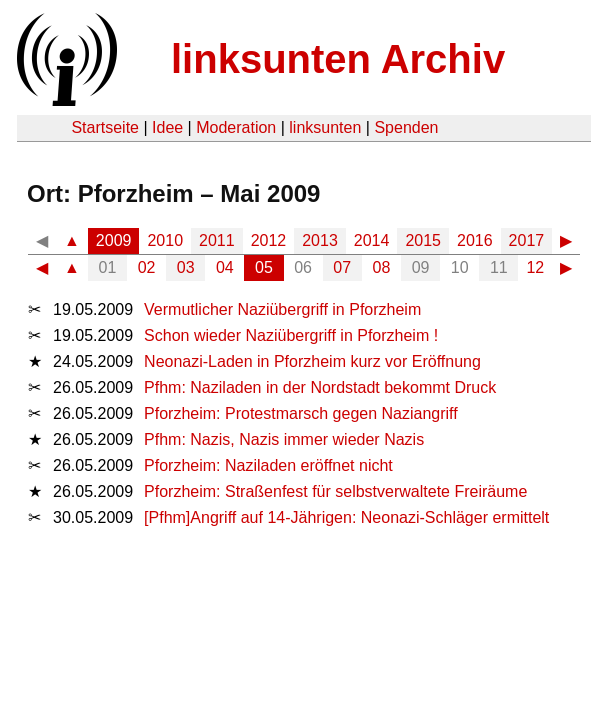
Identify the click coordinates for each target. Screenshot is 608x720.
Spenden (406, 127)
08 (382, 267)
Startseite (105, 127)
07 (342, 267)
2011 (217, 240)
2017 (527, 240)
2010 (165, 240)
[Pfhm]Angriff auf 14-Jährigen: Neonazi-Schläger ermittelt (346, 517)
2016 (475, 240)
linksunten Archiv (338, 59)
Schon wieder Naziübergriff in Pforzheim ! (291, 335)
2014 (372, 240)
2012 (269, 240)
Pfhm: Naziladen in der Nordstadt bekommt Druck (320, 387)
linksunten (325, 127)
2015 (423, 240)
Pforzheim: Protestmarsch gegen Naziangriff (301, 413)
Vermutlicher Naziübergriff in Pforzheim (282, 309)
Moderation (236, 127)
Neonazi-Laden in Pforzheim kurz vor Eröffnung (312, 361)
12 (535, 267)
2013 (320, 240)
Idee (167, 127)
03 (186, 267)
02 (147, 267)
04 (225, 267)
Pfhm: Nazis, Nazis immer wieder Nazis (284, 439)
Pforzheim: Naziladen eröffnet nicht (268, 465)
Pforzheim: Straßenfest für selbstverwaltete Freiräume (335, 491)
